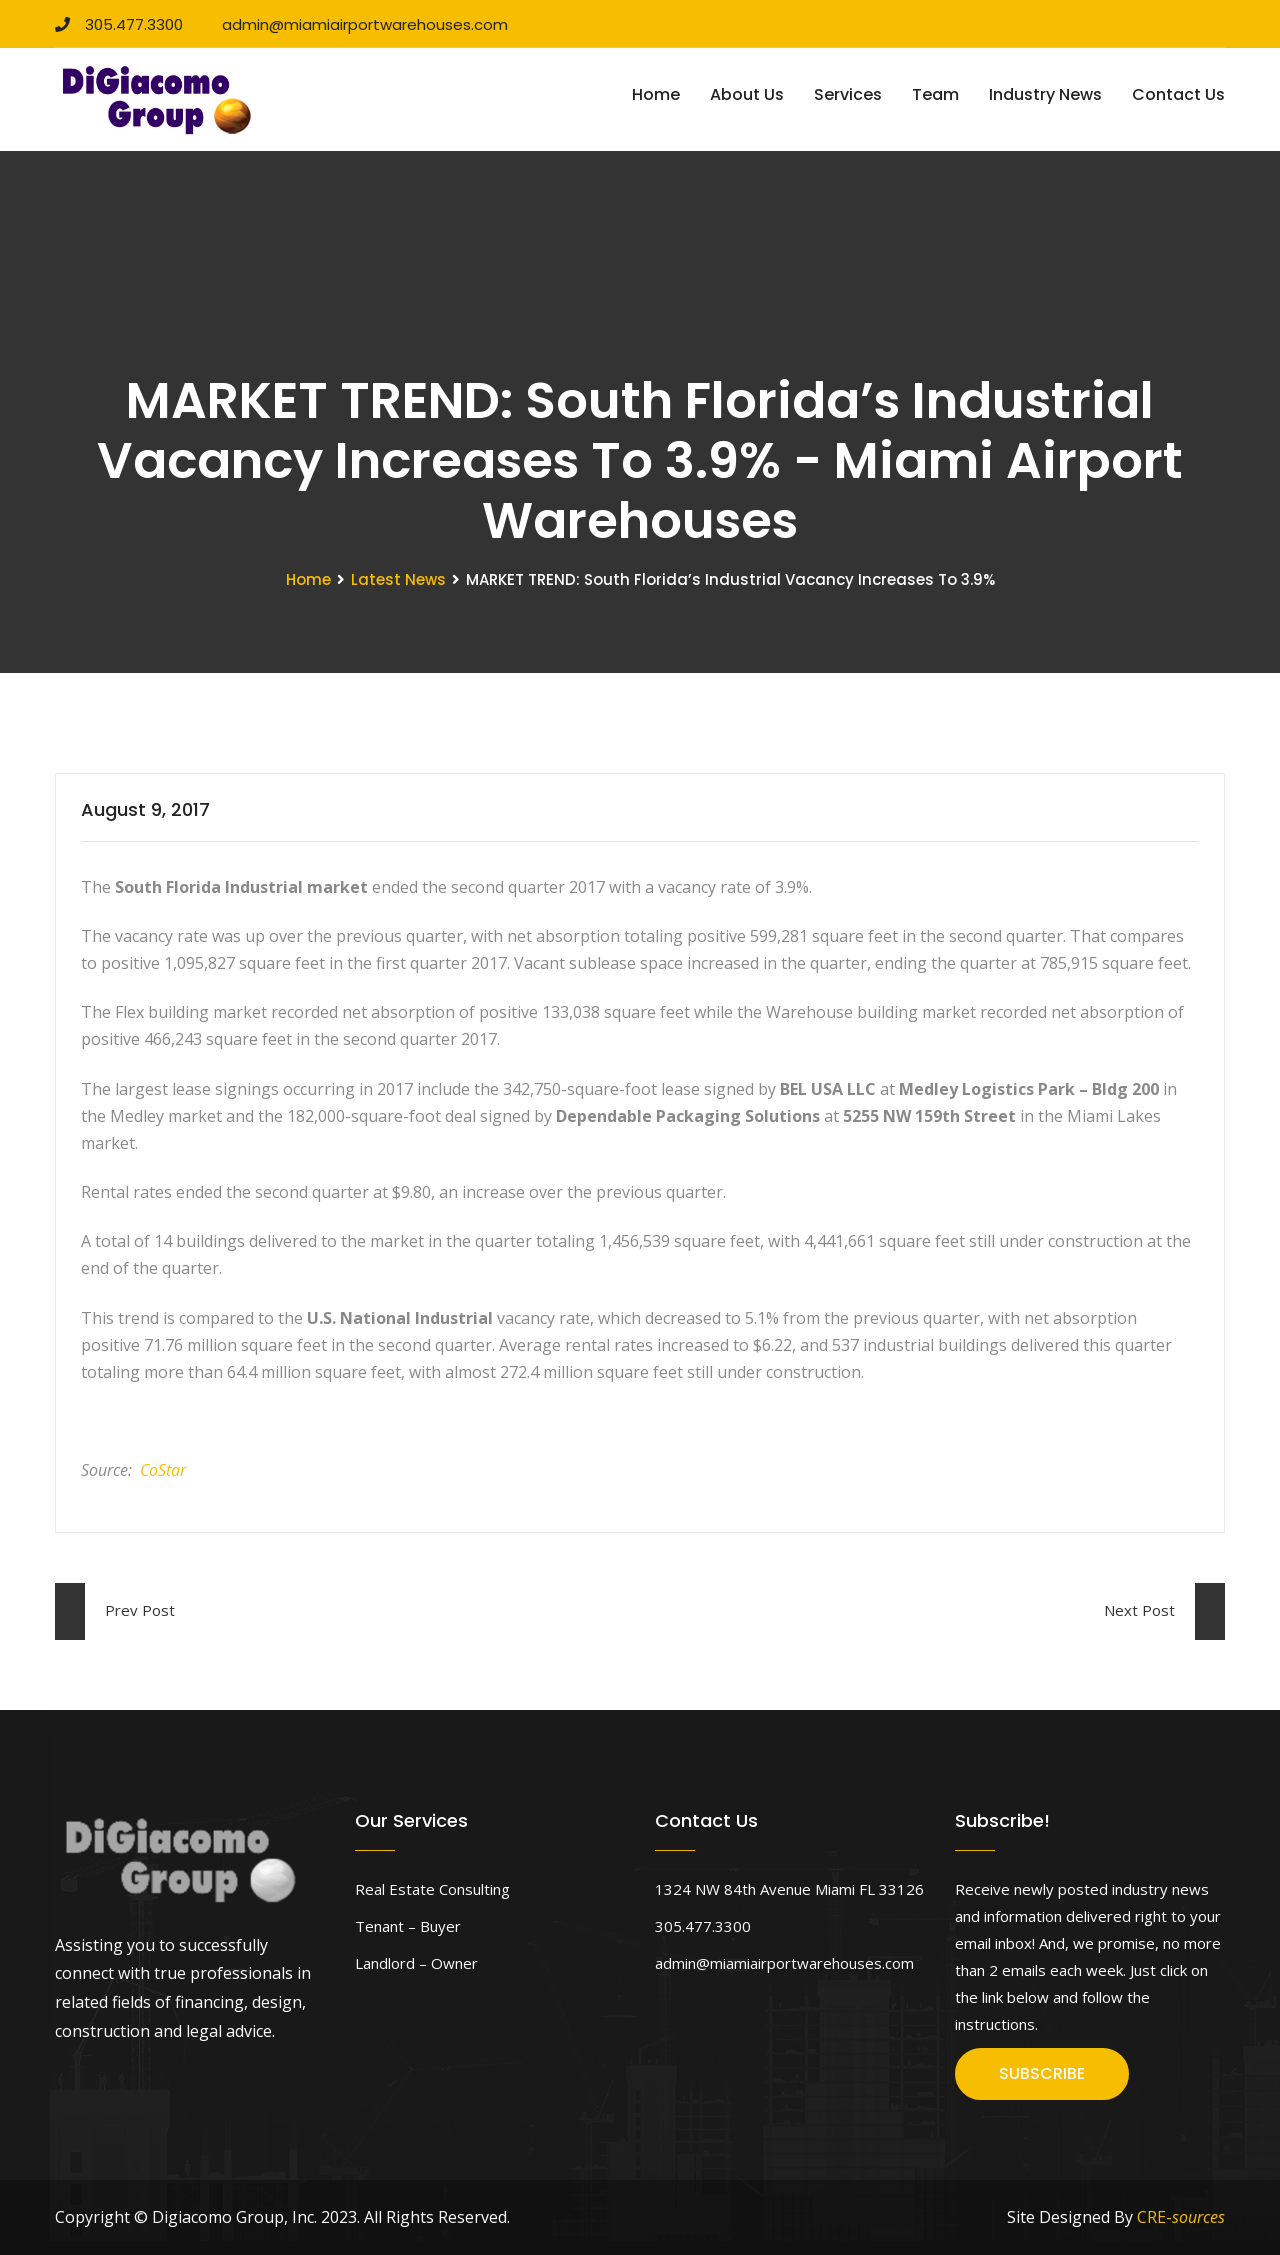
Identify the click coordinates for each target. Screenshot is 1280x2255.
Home (656, 94)
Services (848, 94)
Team (935, 94)
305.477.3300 (119, 24)
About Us (747, 94)
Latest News (398, 579)
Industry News (1045, 94)
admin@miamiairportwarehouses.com (357, 24)
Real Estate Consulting (432, 1889)
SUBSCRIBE (1042, 2073)
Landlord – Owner (416, 1963)
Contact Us (1178, 94)
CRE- (1181, 2217)
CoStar (163, 1470)
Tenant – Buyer (408, 1926)
